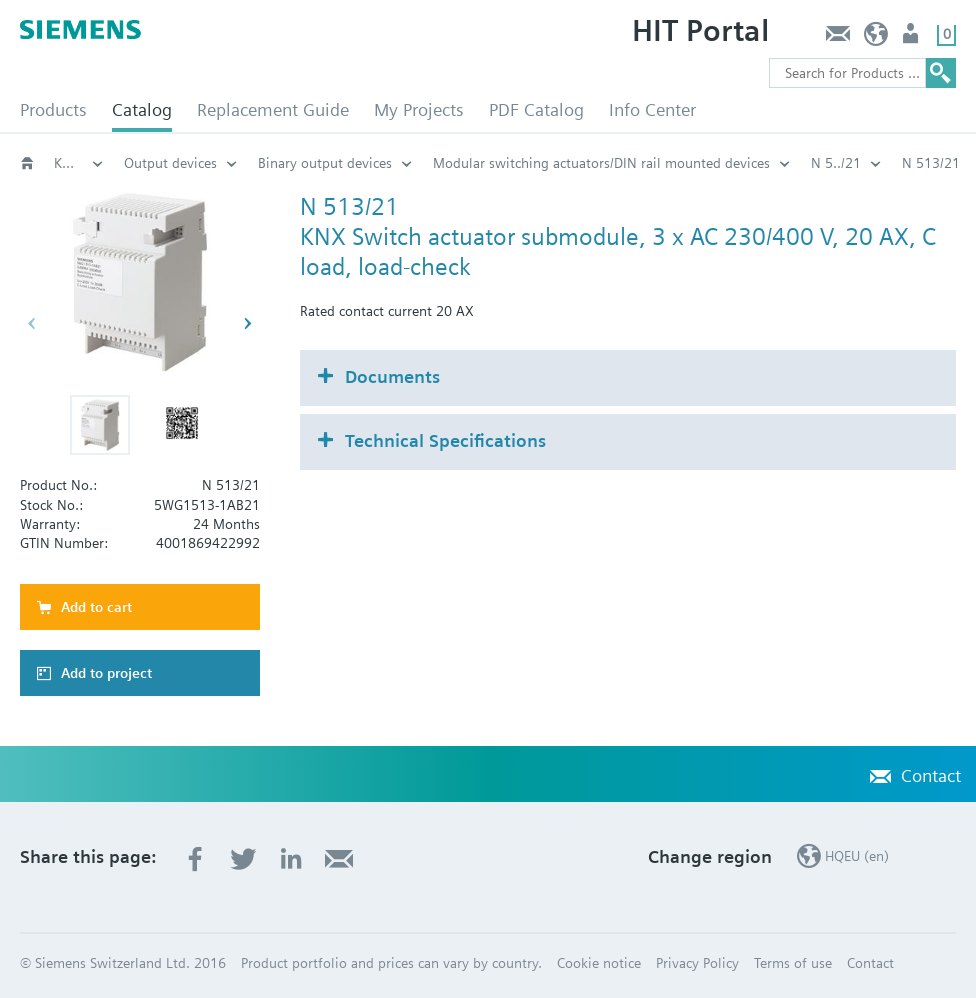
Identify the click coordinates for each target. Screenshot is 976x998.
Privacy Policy (697, 963)
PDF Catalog (536, 109)
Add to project (106, 673)
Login (912, 38)
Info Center (652, 109)
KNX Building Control (79, 163)
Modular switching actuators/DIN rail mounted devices (601, 163)
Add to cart (96, 607)
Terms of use (793, 963)
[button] (100, 425)
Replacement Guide (273, 109)
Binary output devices (325, 163)
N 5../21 (836, 163)
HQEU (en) (876, 38)
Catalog (142, 109)
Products (53, 109)
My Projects (419, 109)
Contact (837, 38)
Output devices (170, 163)
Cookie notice (599, 963)
